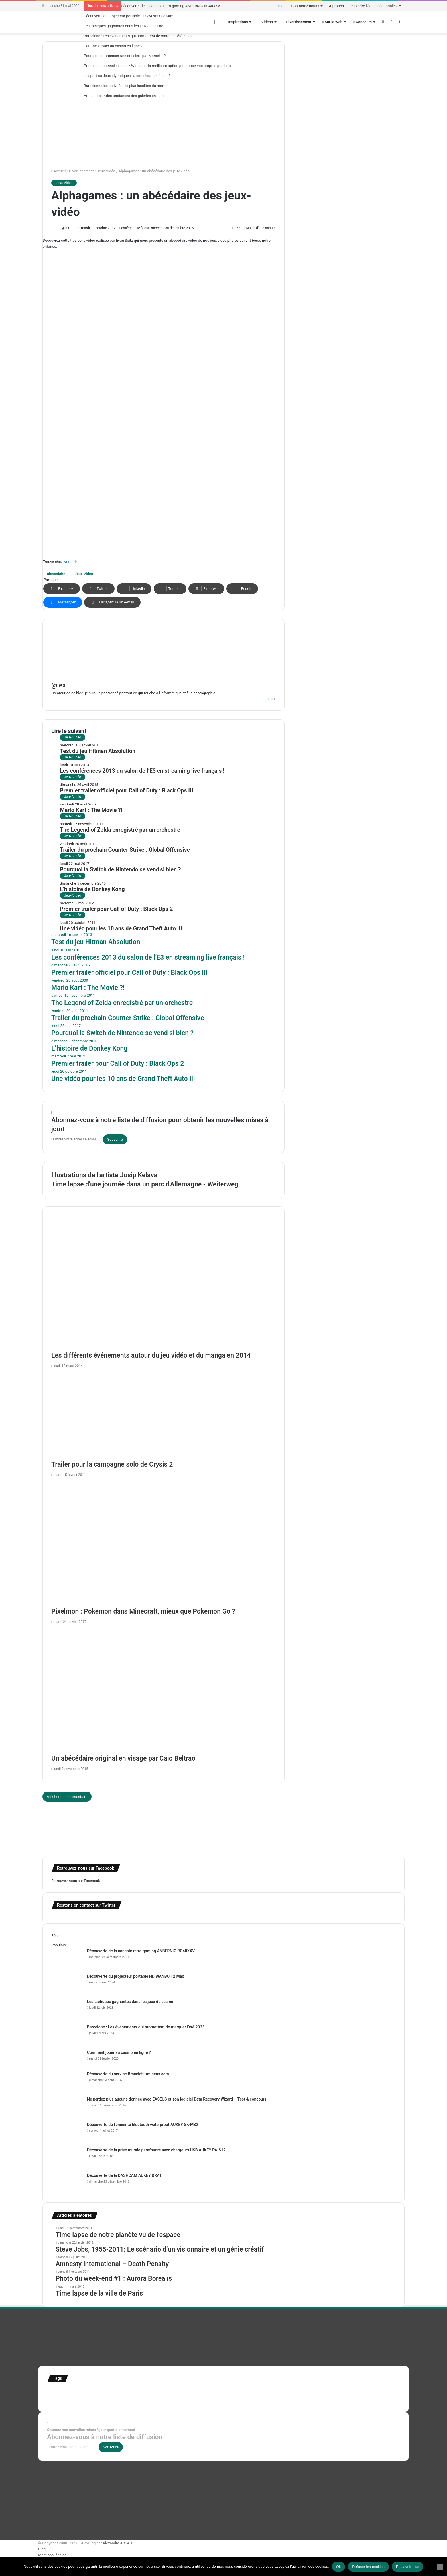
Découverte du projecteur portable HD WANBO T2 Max (128, 16)
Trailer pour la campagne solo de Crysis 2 (112, 1464)
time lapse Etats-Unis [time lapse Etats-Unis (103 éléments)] (97, 2399)
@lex (65, 228)
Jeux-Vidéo (106, 171)
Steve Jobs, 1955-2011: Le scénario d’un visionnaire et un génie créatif (160, 2249)
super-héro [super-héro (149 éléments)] (377, 2391)
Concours (362, 22)
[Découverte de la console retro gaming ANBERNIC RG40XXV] (67, 1958)
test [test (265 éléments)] (53, 2399)
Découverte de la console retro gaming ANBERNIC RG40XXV (170, 6)
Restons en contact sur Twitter (86, 1905)
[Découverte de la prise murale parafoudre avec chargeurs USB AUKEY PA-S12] (67, 2158)
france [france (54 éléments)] (143, 2393)
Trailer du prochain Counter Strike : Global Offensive (125, 850)
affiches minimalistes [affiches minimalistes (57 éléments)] (64, 2392)
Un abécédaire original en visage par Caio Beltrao (123, 1758)
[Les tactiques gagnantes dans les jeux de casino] (67, 2009)
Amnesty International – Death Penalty (112, 2264)
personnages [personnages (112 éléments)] (311, 2392)
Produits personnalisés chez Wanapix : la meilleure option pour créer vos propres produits (157, 66)
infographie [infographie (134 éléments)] (249, 2392)
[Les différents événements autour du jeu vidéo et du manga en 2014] (163, 1287)
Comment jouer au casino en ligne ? (113, 46)
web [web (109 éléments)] (152, 2399)
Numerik (71, 562)
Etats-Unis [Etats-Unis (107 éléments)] (125, 2392)
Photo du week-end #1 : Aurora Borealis (114, 2278)
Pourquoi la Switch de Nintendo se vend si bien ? (120, 869)
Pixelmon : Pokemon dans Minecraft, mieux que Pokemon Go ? (143, 1611)
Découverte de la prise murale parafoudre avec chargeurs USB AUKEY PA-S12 (156, 2150)
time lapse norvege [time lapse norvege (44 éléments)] (134, 2400)
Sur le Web (332, 22)
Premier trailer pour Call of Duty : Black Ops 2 (116, 909)
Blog (282, 6)
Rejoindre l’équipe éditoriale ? (373, 6)
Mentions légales (52, 2555)
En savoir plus (407, 2567)
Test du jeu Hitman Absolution (97, 751)
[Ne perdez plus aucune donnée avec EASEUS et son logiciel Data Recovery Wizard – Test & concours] (67, 2107)
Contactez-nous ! (305, 6)
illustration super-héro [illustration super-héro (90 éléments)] (211, 2392)
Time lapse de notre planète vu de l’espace (118, 2235)
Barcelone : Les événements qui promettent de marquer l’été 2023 (138, 36)
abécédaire (56, 574)
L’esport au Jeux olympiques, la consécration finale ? (127, 76)
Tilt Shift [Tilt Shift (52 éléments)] (66, 2400)
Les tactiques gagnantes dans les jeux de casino (123, 26)
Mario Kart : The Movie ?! (91, 810)
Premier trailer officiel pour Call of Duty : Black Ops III (126, 790)
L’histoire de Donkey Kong (92, 889)
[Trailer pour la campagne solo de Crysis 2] (163, 1415)
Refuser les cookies (368, 2567)
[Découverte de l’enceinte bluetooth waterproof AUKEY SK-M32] (67, 2132)
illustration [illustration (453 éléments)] (168, 2391)
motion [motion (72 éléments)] (288, 2392)
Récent (57, 1935)
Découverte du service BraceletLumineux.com (128, 2074)
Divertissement (297, 22)
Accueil (58, 171)
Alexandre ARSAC (117, 2543)
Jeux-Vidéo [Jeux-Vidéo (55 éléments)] (272, 2392)
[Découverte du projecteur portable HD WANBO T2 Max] (67, 1984)
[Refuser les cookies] (440, 2567)
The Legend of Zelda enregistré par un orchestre (120, 830)
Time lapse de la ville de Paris (99, 2293)
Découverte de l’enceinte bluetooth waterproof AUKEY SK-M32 (142, 2124)
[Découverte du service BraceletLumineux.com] (67, 2081)
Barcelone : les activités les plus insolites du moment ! (128, 86)
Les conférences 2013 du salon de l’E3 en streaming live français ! (142, 771)
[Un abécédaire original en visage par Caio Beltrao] (163, 1690)
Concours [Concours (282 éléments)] (97, 2391)
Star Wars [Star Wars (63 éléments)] (335, 2392)
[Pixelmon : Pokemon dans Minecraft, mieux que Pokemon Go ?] (163, 1543)
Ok (338, 2567)
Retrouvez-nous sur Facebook (75, 1881)
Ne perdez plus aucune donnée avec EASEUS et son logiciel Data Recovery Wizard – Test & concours (176, 2099)
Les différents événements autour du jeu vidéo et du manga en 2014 (151, 1355)
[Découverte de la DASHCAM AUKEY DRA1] (67, 2183)
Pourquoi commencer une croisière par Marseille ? (125, 56)
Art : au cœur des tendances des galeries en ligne (124, 96)
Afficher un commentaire (67, 1796)
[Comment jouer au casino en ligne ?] (67, 2060)
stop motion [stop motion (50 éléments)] (354, 2393)
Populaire (59, 1945)
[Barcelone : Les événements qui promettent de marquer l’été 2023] (67, 2035)
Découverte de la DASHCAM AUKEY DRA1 (124, 2175)
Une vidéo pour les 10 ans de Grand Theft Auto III (121, 928)
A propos (336, 6)
